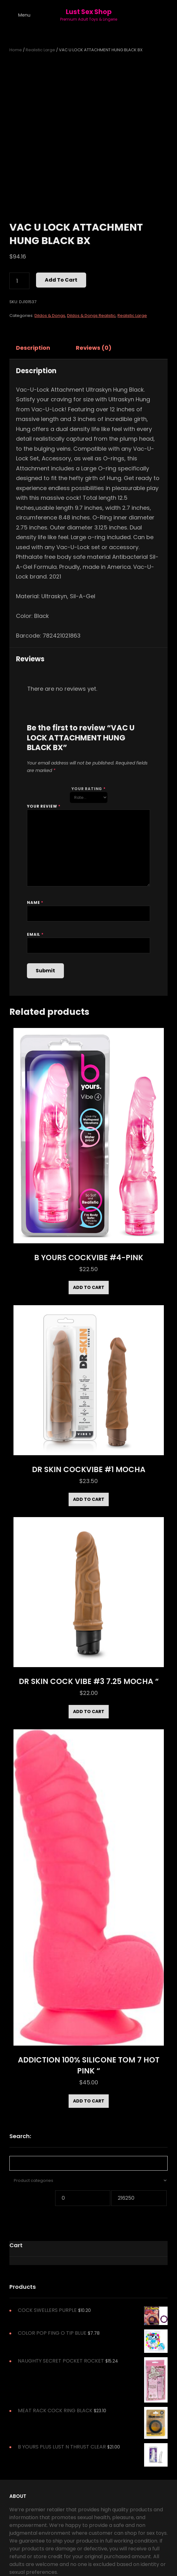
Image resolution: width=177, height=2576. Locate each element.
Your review (43, 806)
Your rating (88, 788)
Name (35, 902)
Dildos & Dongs (49, 315)
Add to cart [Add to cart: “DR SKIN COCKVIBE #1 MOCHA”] (88, 1499)
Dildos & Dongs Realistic (91, 315)
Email (35, 934)
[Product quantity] (19, 281)
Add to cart (61, 279)
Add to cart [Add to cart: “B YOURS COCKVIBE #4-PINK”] (88, 1287)
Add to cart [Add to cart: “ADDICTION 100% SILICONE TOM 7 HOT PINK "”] (88, 2101)
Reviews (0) (94, 348)
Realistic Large (40, 50)
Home (15, 50)
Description (33, 348)
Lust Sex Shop (89, 11)
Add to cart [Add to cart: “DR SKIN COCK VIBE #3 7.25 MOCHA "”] (88, 1711)
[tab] (38, 348)
